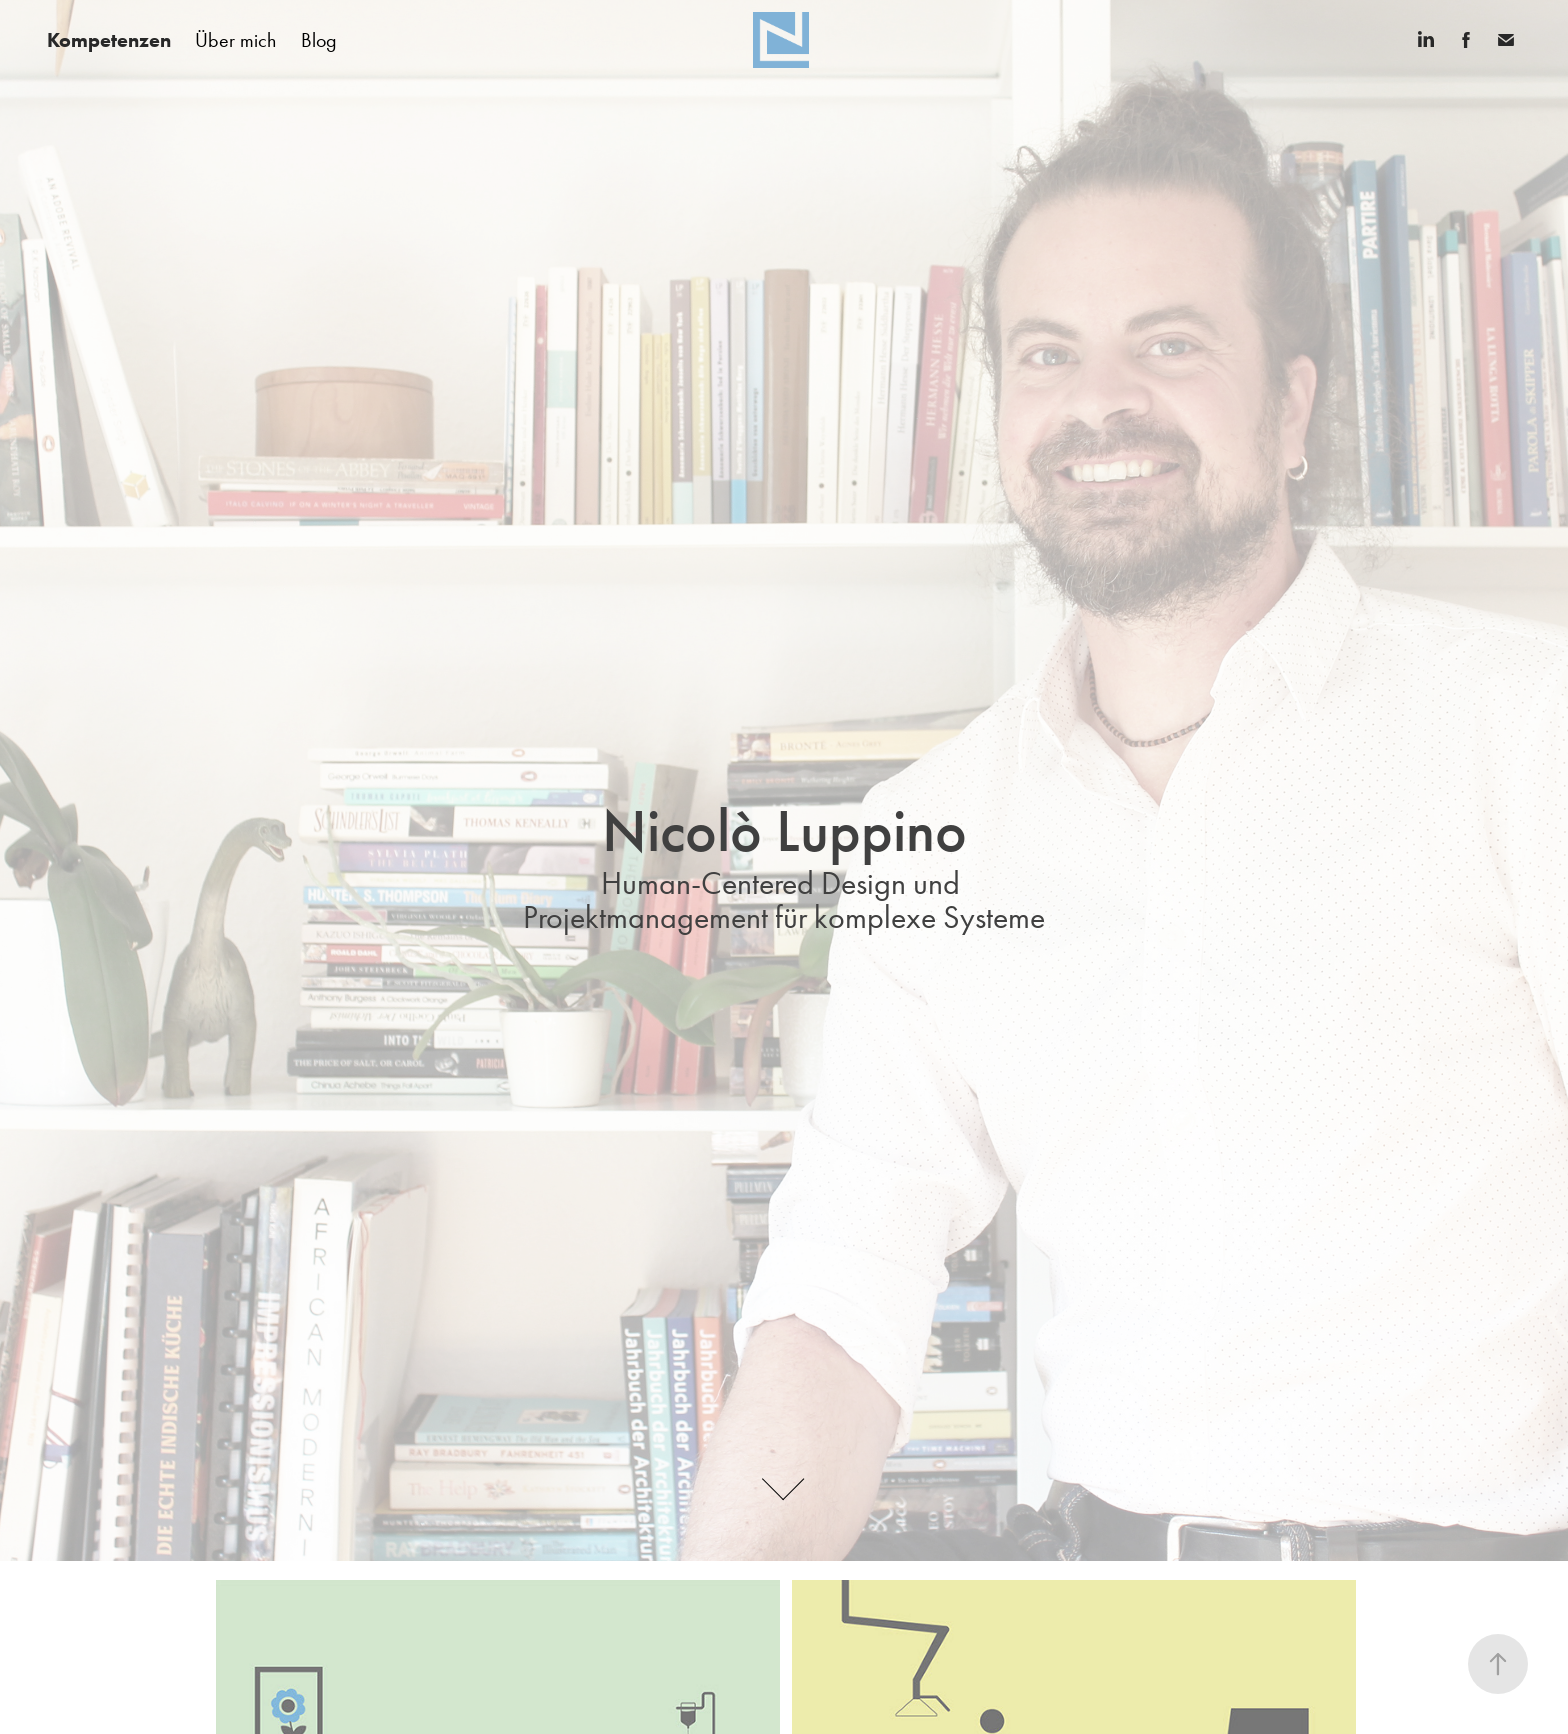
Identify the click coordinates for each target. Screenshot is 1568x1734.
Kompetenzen (109, 40)
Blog (319, 40)
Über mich (235, 40)
